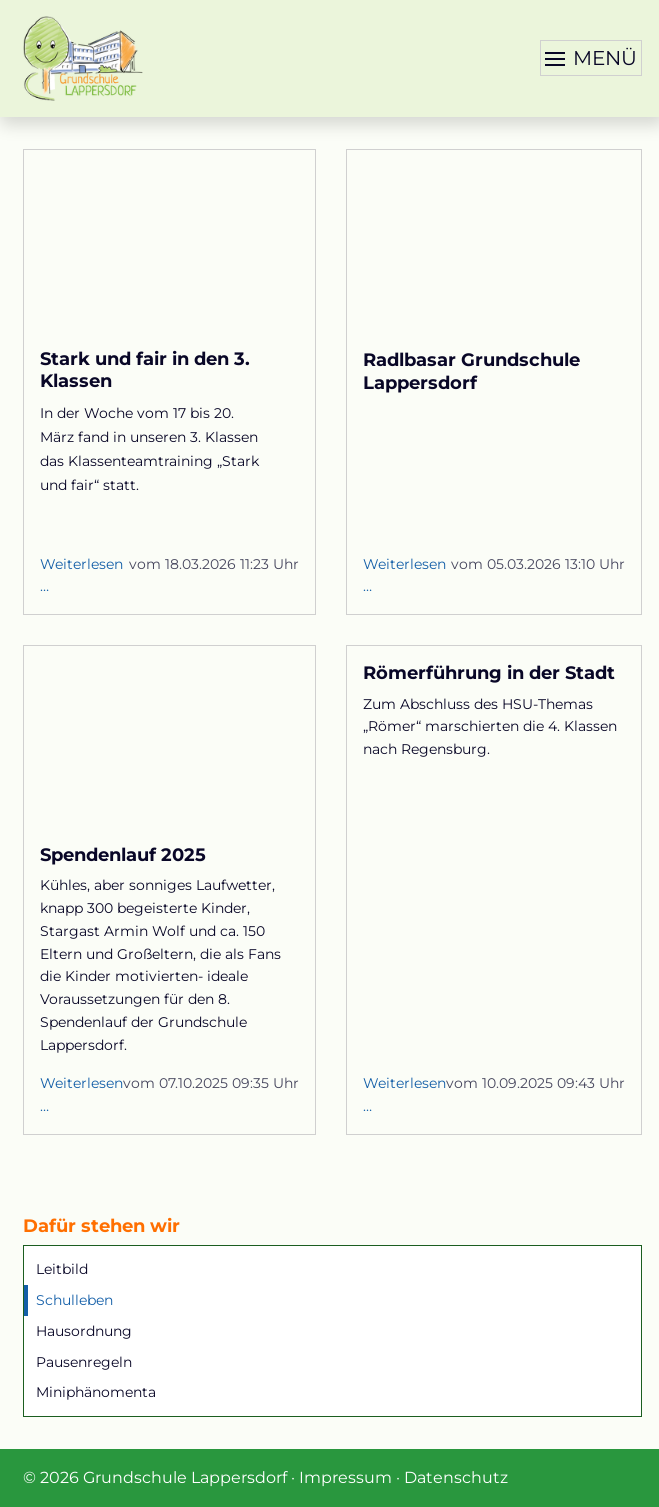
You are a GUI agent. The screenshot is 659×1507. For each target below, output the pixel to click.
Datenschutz (456, 1477)
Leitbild (62, 1269)
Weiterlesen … (81, 577)
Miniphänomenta (96, 1392)
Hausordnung (84, 1331)
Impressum (345, 1477)
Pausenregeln (84, 1362)
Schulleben (74, 1300)
